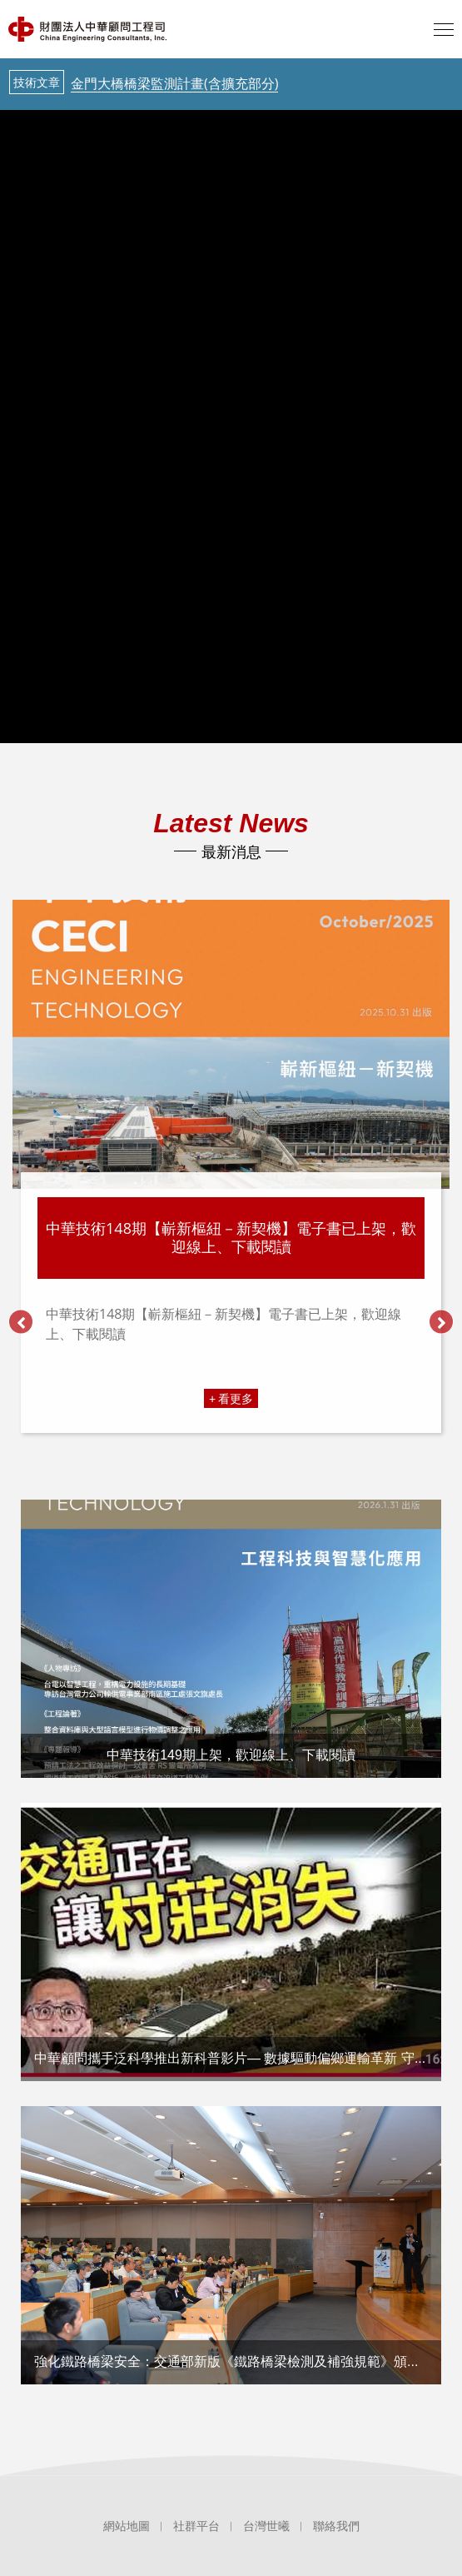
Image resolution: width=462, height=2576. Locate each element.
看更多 (235, 1398)
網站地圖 (126, 2526)
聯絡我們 (336, 2526)
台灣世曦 (266, 2526)
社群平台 (196, 2526)
